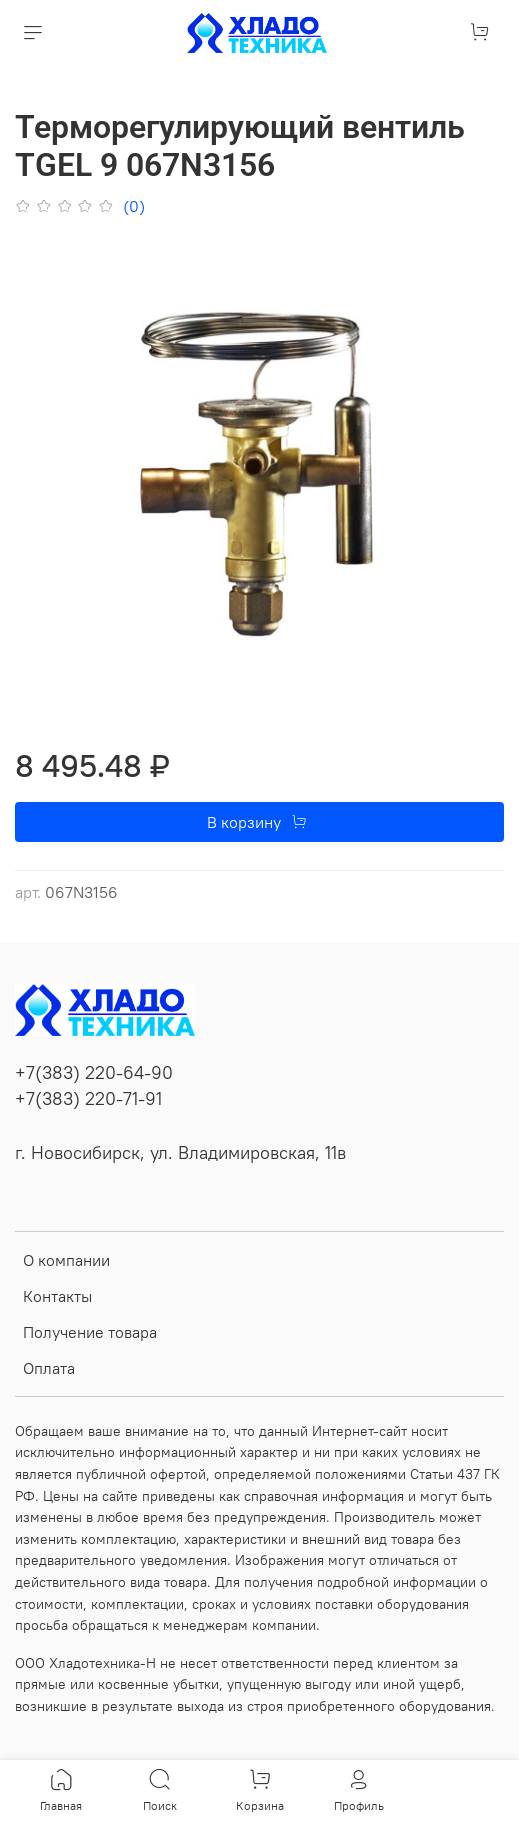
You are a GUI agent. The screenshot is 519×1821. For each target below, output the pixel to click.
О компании (66, 1260)
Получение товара (90, 1332)
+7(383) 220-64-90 (94, 1073)
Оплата (49, 1368)
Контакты (57, 1296)
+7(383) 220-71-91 (88, 1099)
